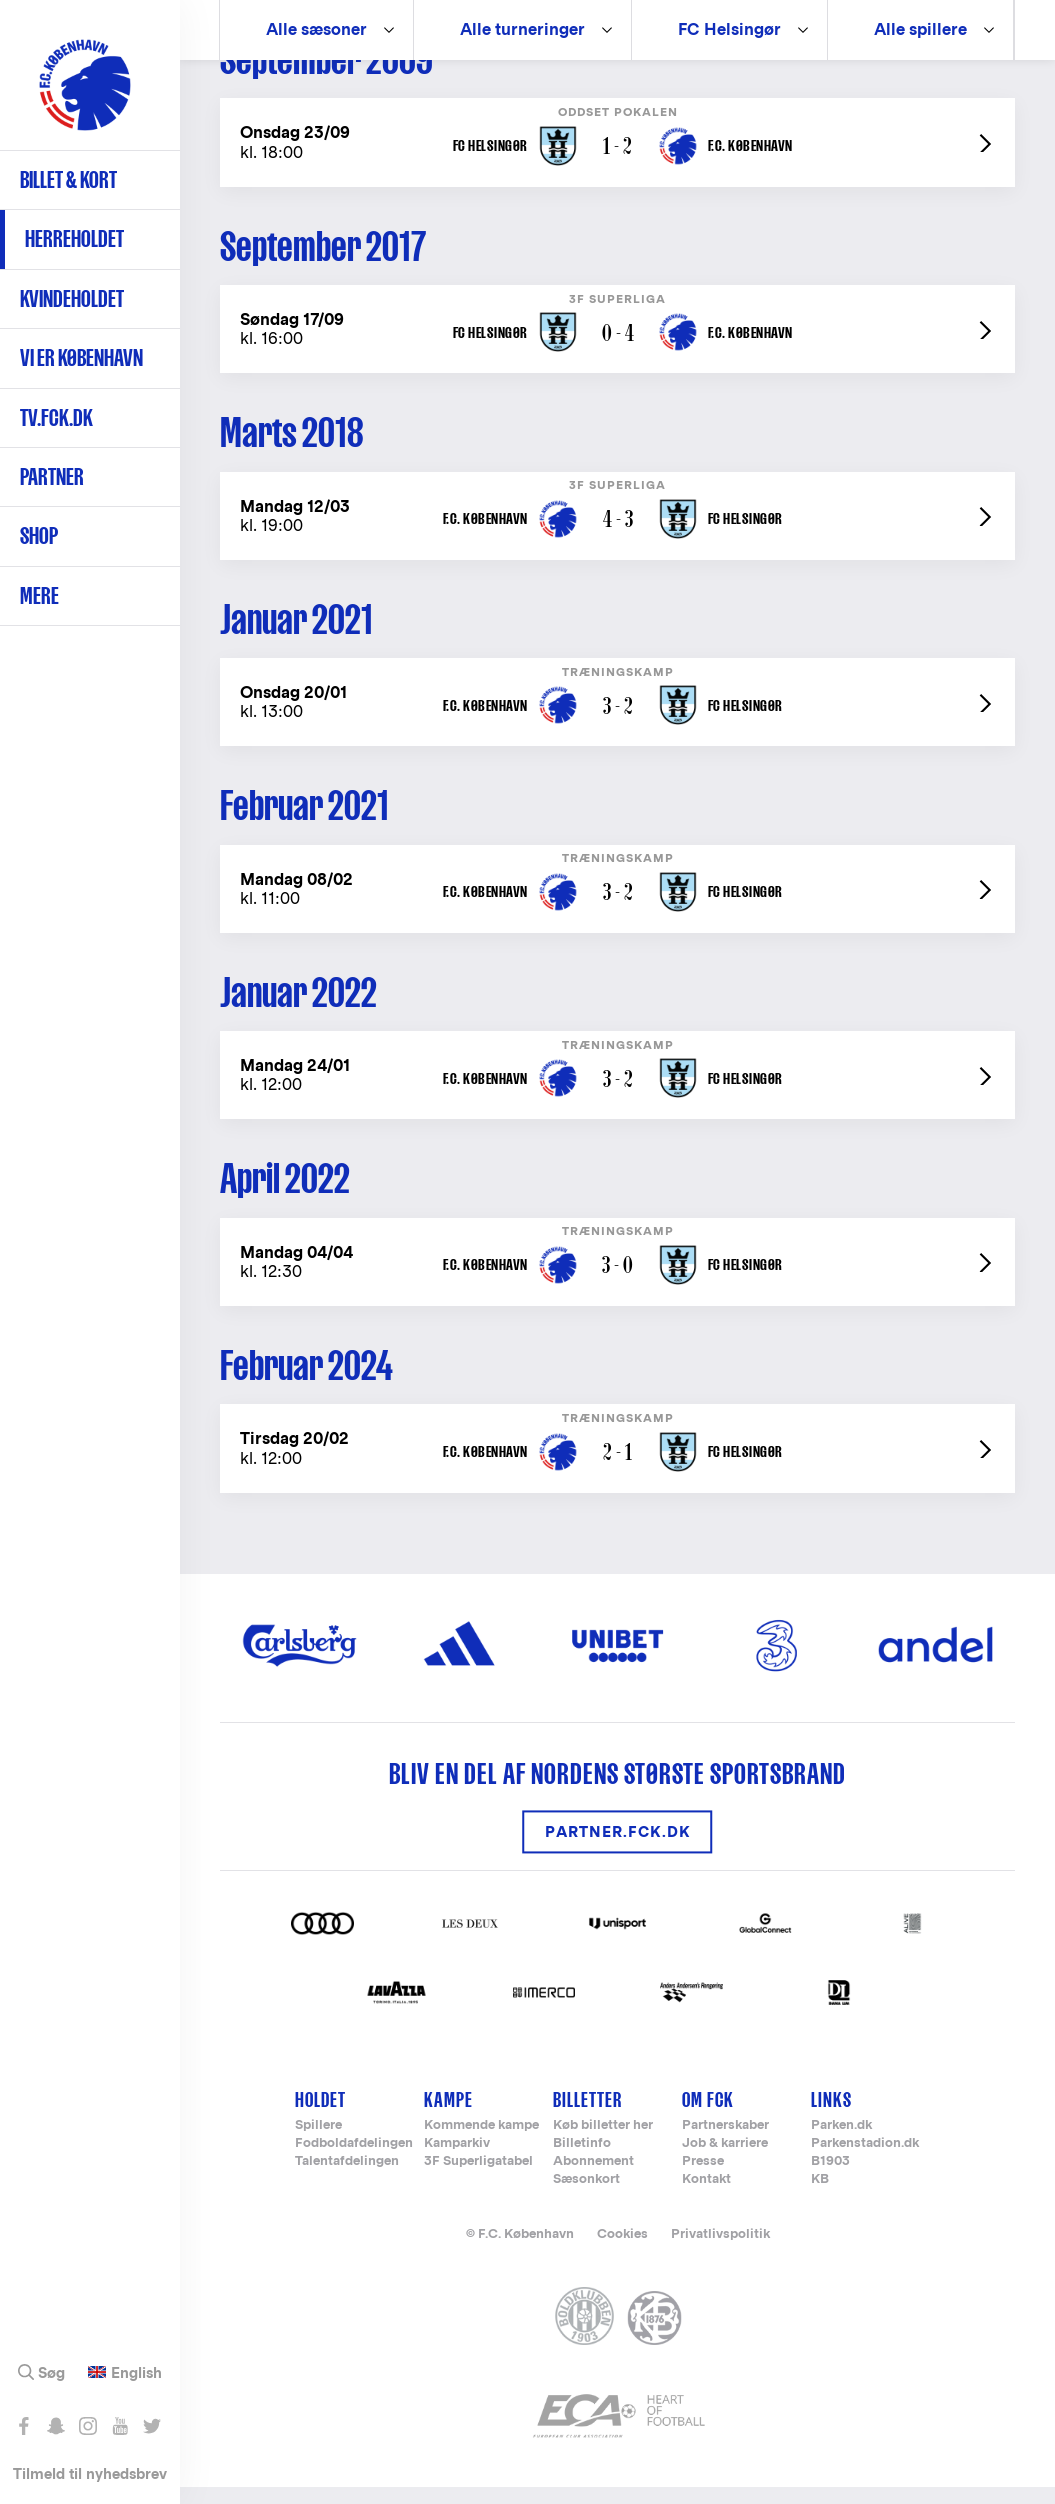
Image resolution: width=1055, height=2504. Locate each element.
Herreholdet (74, 238)
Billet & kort (68, 179)
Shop (39, 535)
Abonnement (593, 2179)
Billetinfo (582, 2161)
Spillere (318, 2143)
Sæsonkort (586, 2197)
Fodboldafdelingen (354, 2161)
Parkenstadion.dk (865, 2161)
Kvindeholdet (72, 298)
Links (831, 2116)
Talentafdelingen (347, 2179)
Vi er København (81, 357)
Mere (39, 595)
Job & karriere (725, 2161)
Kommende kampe (481, 2143)
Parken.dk (841, 2143)
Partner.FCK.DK (618, 1849)
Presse (703, 2179)
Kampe (448, 2116)
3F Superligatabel (478, 2179)
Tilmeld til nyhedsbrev (90, 2473)
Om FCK (708, 2116)
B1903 (830, 2179)
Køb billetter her (603, 2143)
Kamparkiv (457, 2161)
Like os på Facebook (23, 2426)
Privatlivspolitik (720, 2251)
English (136, 2373)
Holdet (320, 2116)
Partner (52, 476)
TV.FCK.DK (56, 417)
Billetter (587, 2116)
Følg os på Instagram (87, 2426)
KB (820, 2197)
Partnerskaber (725, 2143)
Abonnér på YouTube (119, 2426)
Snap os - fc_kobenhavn (55, 2426)
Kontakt (706, 2197)
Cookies (622, 2251)
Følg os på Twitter (151, 2426)
